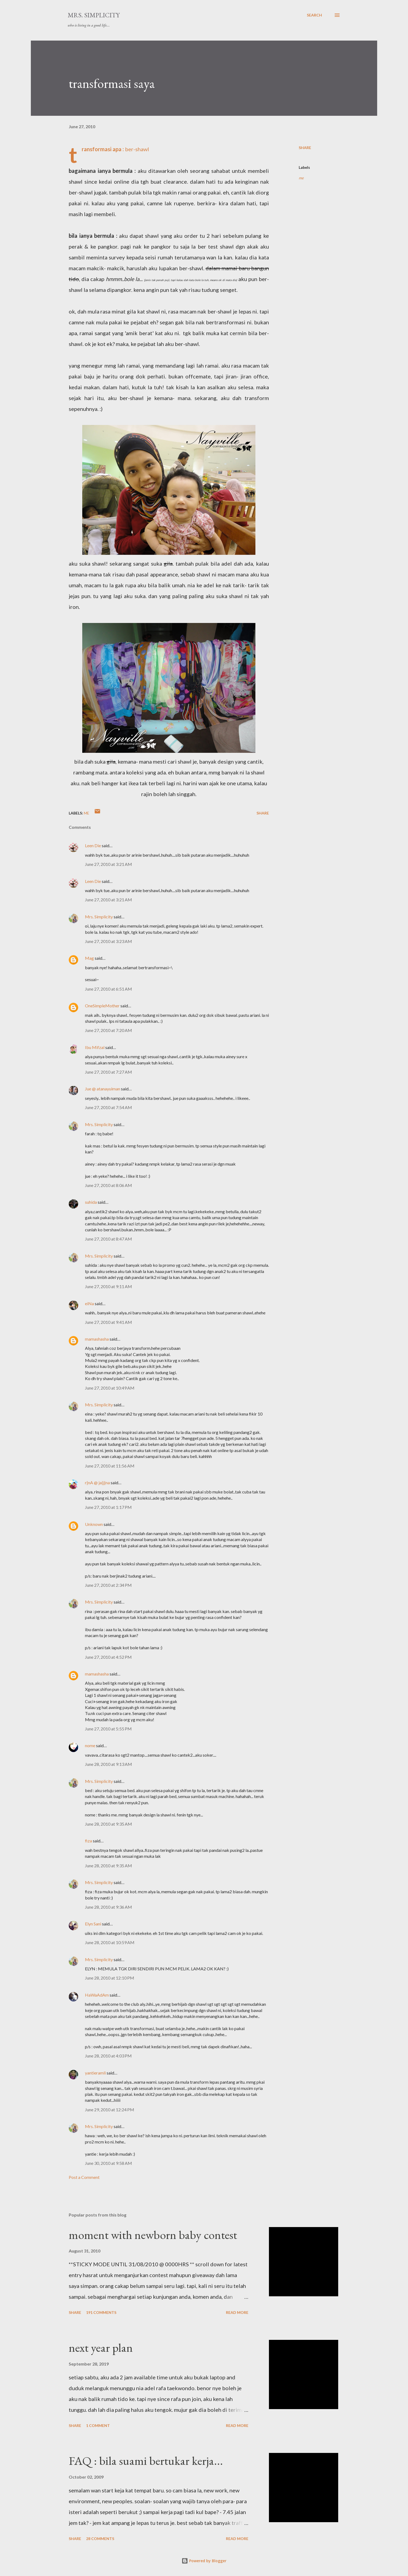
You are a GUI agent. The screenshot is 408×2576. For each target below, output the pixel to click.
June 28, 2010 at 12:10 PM (109, 1977)
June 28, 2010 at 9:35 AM (108, 1823)
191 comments (101, 2312)
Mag (89, 958)
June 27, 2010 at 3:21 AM (108, 864)
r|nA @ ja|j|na (97, 1482)
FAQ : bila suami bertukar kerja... (146, 2460)
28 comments (100, 2538)
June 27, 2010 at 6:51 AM (108, 988)
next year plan (101, 2347)
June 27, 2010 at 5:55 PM (108, 1728)
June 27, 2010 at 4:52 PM (108, 1657)
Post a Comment (84, 2177)
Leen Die (93, 845)
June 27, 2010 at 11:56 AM (109, 1465)
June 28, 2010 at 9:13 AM (108, 1764)
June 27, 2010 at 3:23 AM (108, 941)
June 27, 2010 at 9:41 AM (108, 1322)
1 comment (98, 2425)
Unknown (94, 1524)
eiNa (89, 1303)
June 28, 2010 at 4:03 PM (108, 2055)
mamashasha (97, 1338)
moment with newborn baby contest (153, 2234)
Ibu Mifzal (94, 1047)
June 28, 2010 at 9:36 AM (108, 1906)
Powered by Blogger (204, 2560)
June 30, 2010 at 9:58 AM (108, 2163)
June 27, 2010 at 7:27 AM (108, 1071)
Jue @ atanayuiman (103, 1088)
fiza (88, 1840)
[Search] (314, 15)
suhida (91, 1202)
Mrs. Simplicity (94, 15)
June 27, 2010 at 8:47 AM (108, 1238)
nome (90, 1745)
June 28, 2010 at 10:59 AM (109, 1942)
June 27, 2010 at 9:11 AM (108, 1286)
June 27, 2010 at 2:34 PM (108, 1585)
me (301, 178)
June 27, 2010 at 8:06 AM (108, 1185)
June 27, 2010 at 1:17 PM (108, 1507)
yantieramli (95, 2072)
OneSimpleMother (102, 1005)
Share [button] (305, 147)
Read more (237, 2312)
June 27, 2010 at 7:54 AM (108, 1107)
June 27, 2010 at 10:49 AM (109, 1387)
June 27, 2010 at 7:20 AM (108, 1030)
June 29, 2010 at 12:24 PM (109, 2109)
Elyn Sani (93, 1923)
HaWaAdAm (97, 1994)
